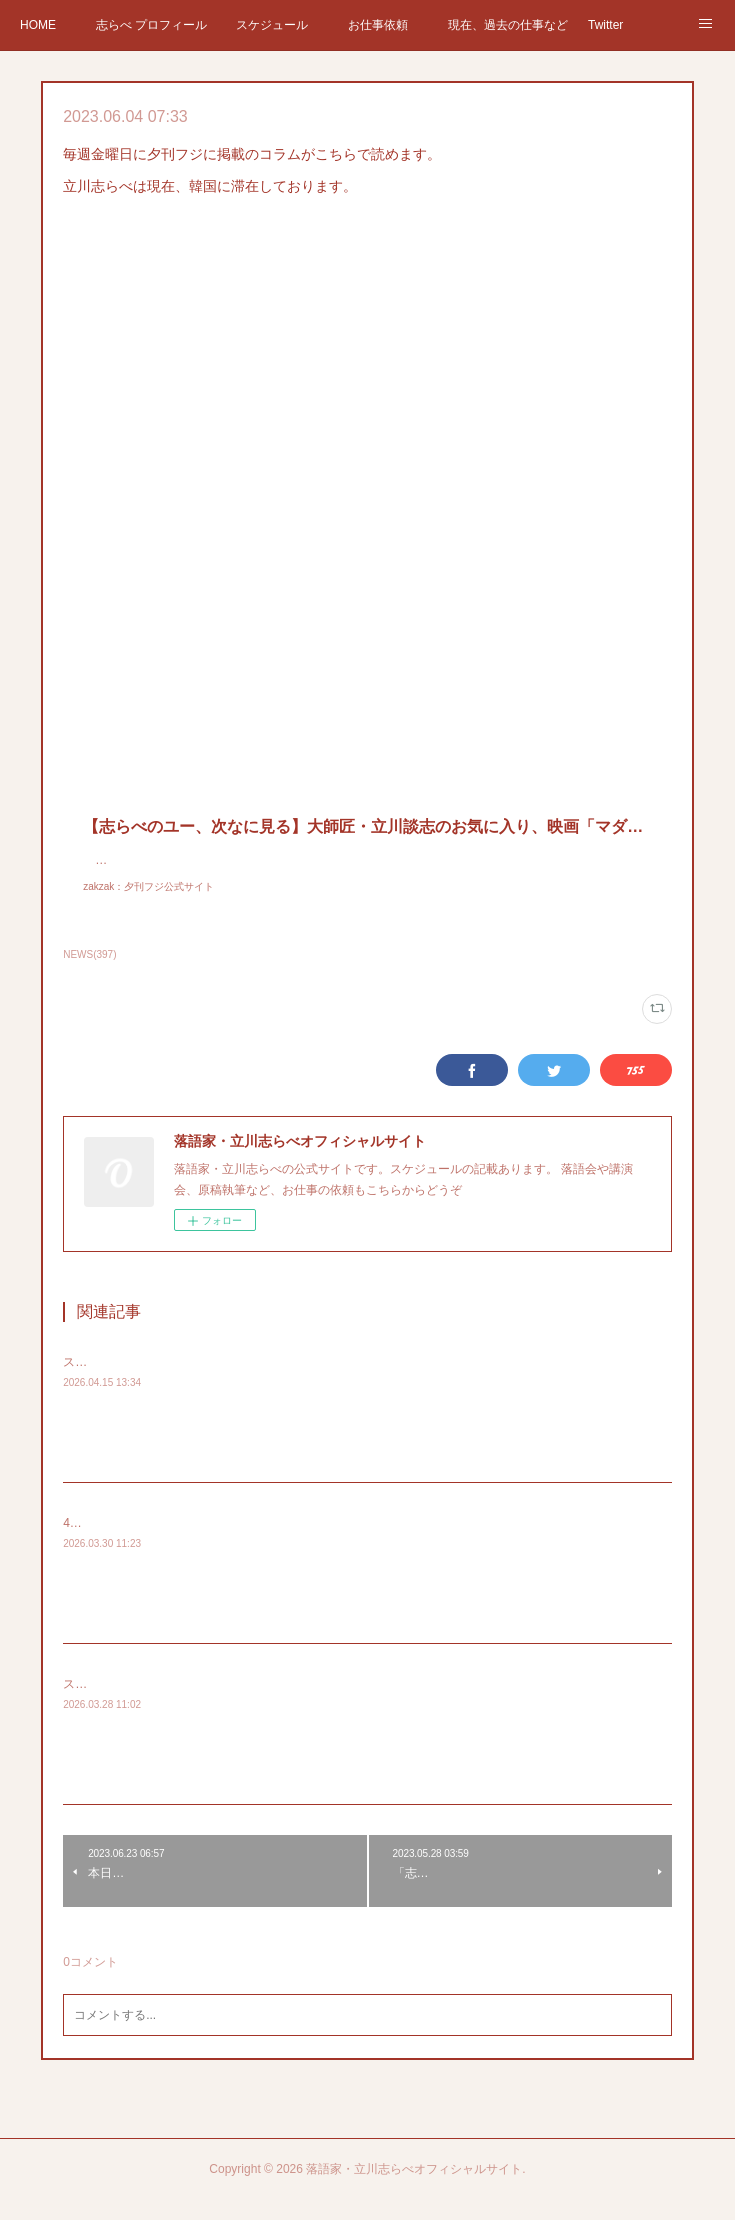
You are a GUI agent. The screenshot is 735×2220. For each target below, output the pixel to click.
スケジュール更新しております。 (153, 1704)
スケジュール (272, 25)
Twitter (605, 25)
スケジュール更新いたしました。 (153, 1382)
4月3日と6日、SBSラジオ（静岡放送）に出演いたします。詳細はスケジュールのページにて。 (319, 1543)
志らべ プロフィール (151, 25)
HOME (38, 25)
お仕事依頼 (378, 25)
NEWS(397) (89, 974)
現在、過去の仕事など (508, 25)
